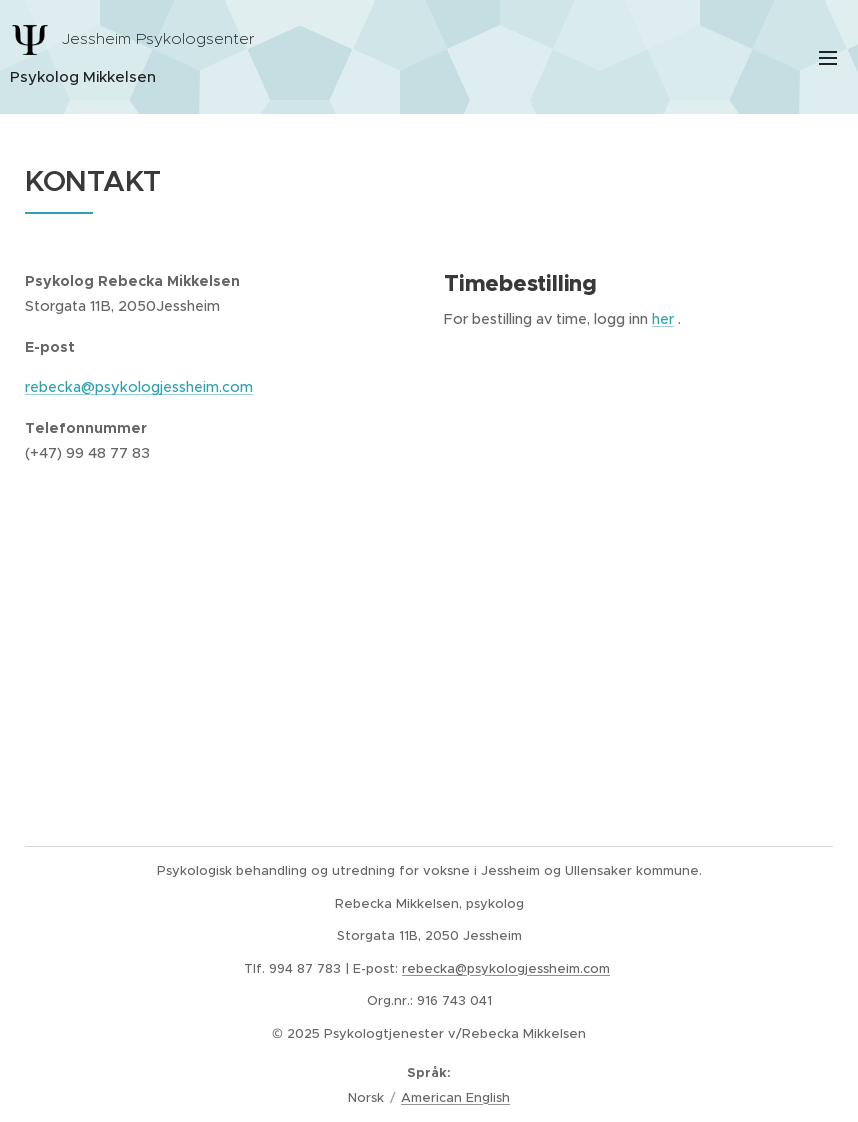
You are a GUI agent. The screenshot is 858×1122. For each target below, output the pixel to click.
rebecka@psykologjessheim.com (139, 388)
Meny (828, 58)
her (663, 319)
